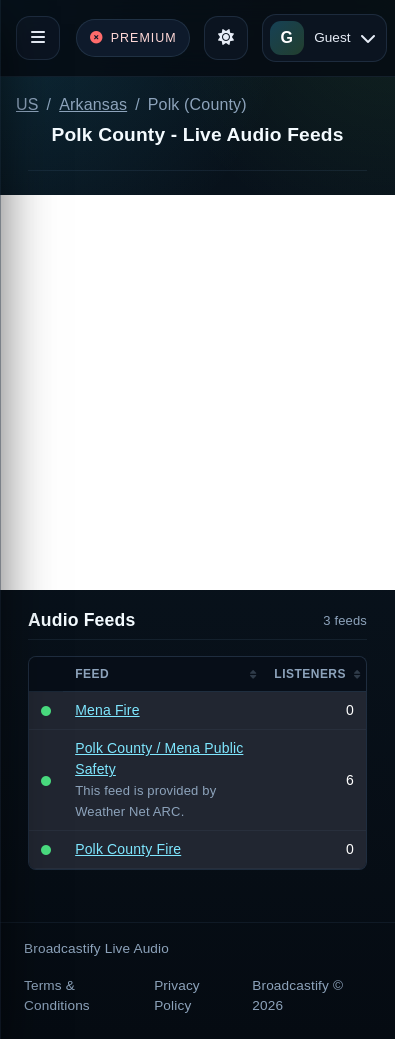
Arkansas (93, 104)
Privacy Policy (177, 995)
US (27, 104)
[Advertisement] (197, 392)
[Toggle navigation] (38, 38)
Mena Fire (107, 710)
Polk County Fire (128, 849)
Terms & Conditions (57, 995)
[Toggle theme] (226, 38)
